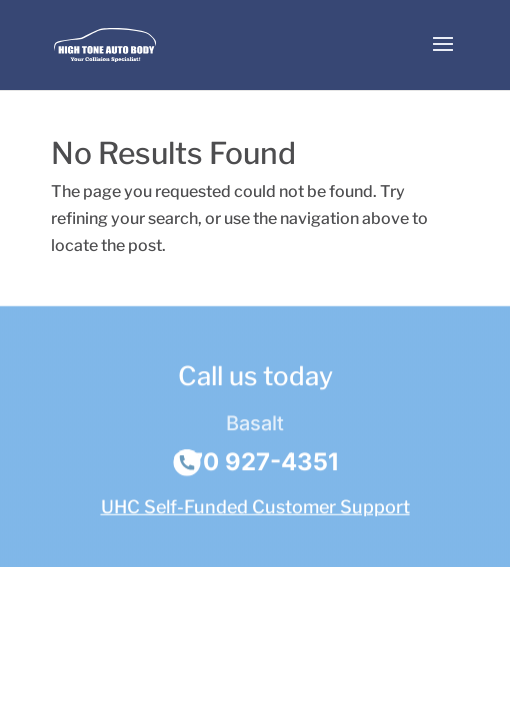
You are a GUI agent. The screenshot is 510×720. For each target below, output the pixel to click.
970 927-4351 (255, 463)
